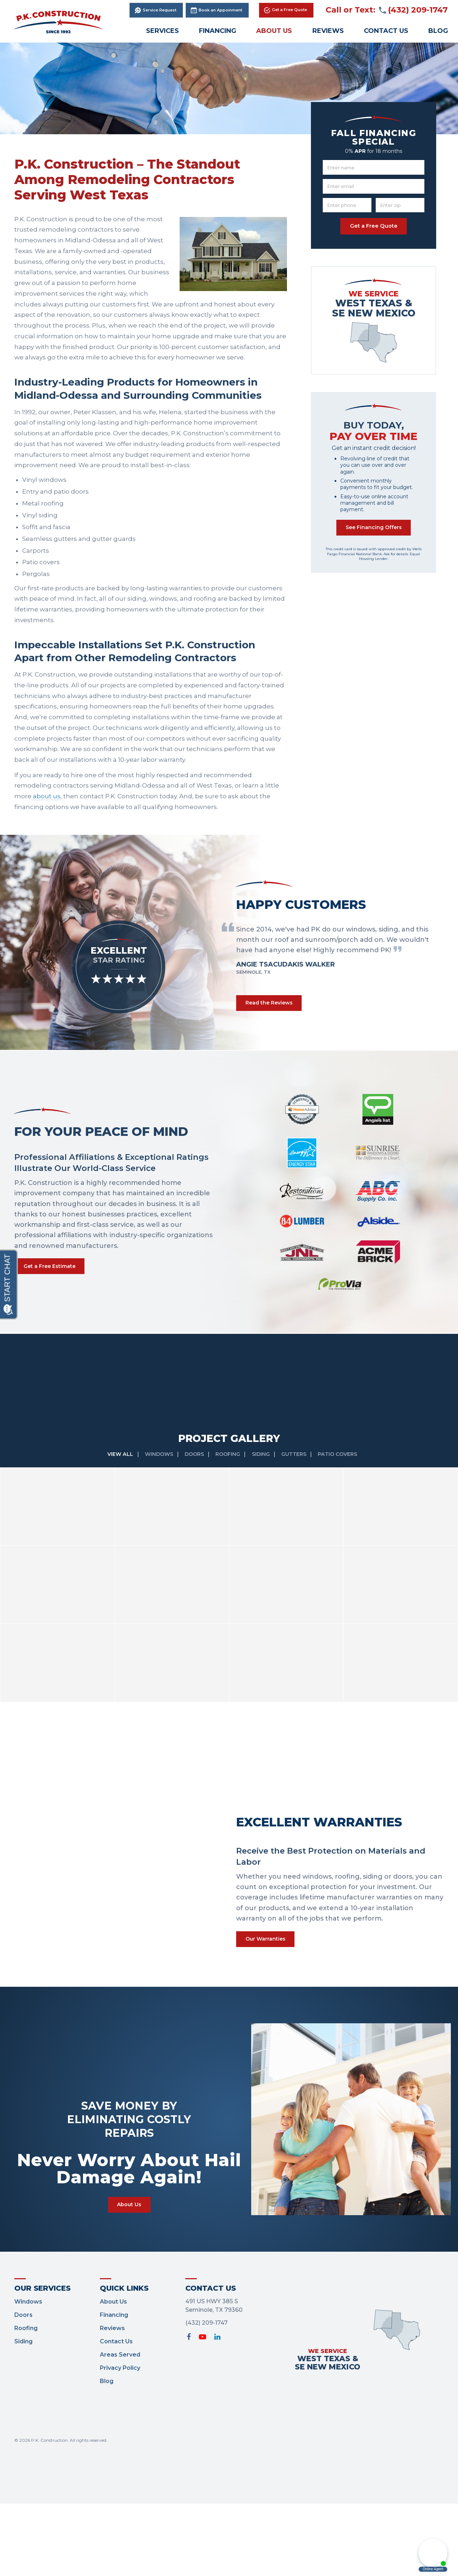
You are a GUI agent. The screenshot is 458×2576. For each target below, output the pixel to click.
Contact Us (386, 31)
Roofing (229, 1420)
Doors (193, 1420)
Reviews (328, 31)
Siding (264, 1420)
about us (45, 796)
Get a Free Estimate (54, 1250)
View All (116, 1420)
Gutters (299, 1420)
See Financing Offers (373, 530)
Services (162, 31)
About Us (274, 31)
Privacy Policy (120, 2340)
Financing (217, 31)
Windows (156, 1420)
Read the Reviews (273, 1004)
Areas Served (120, 2326)
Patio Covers (345, 1420)
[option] (333, 948)
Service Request (160, 10)
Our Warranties (269, 1906)
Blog (106, 2353)
